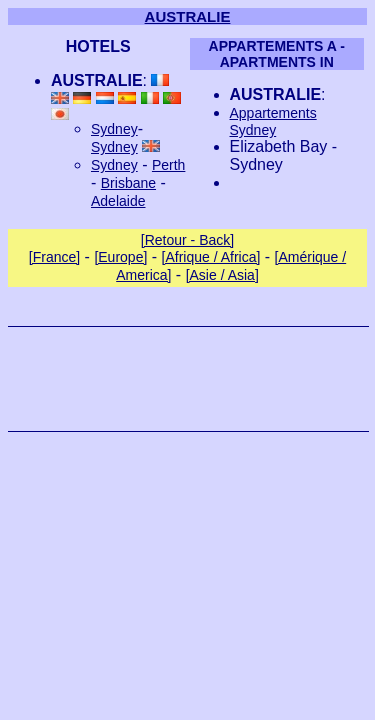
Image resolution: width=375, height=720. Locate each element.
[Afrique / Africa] (211, 257)
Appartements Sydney (273, 121)
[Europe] (120, 257)
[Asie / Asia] (222, 275)
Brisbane (128, 183)
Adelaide (118, 201)
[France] (54, 257)
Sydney (114, 129)
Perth (168, 165)
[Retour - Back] (187, 240)
